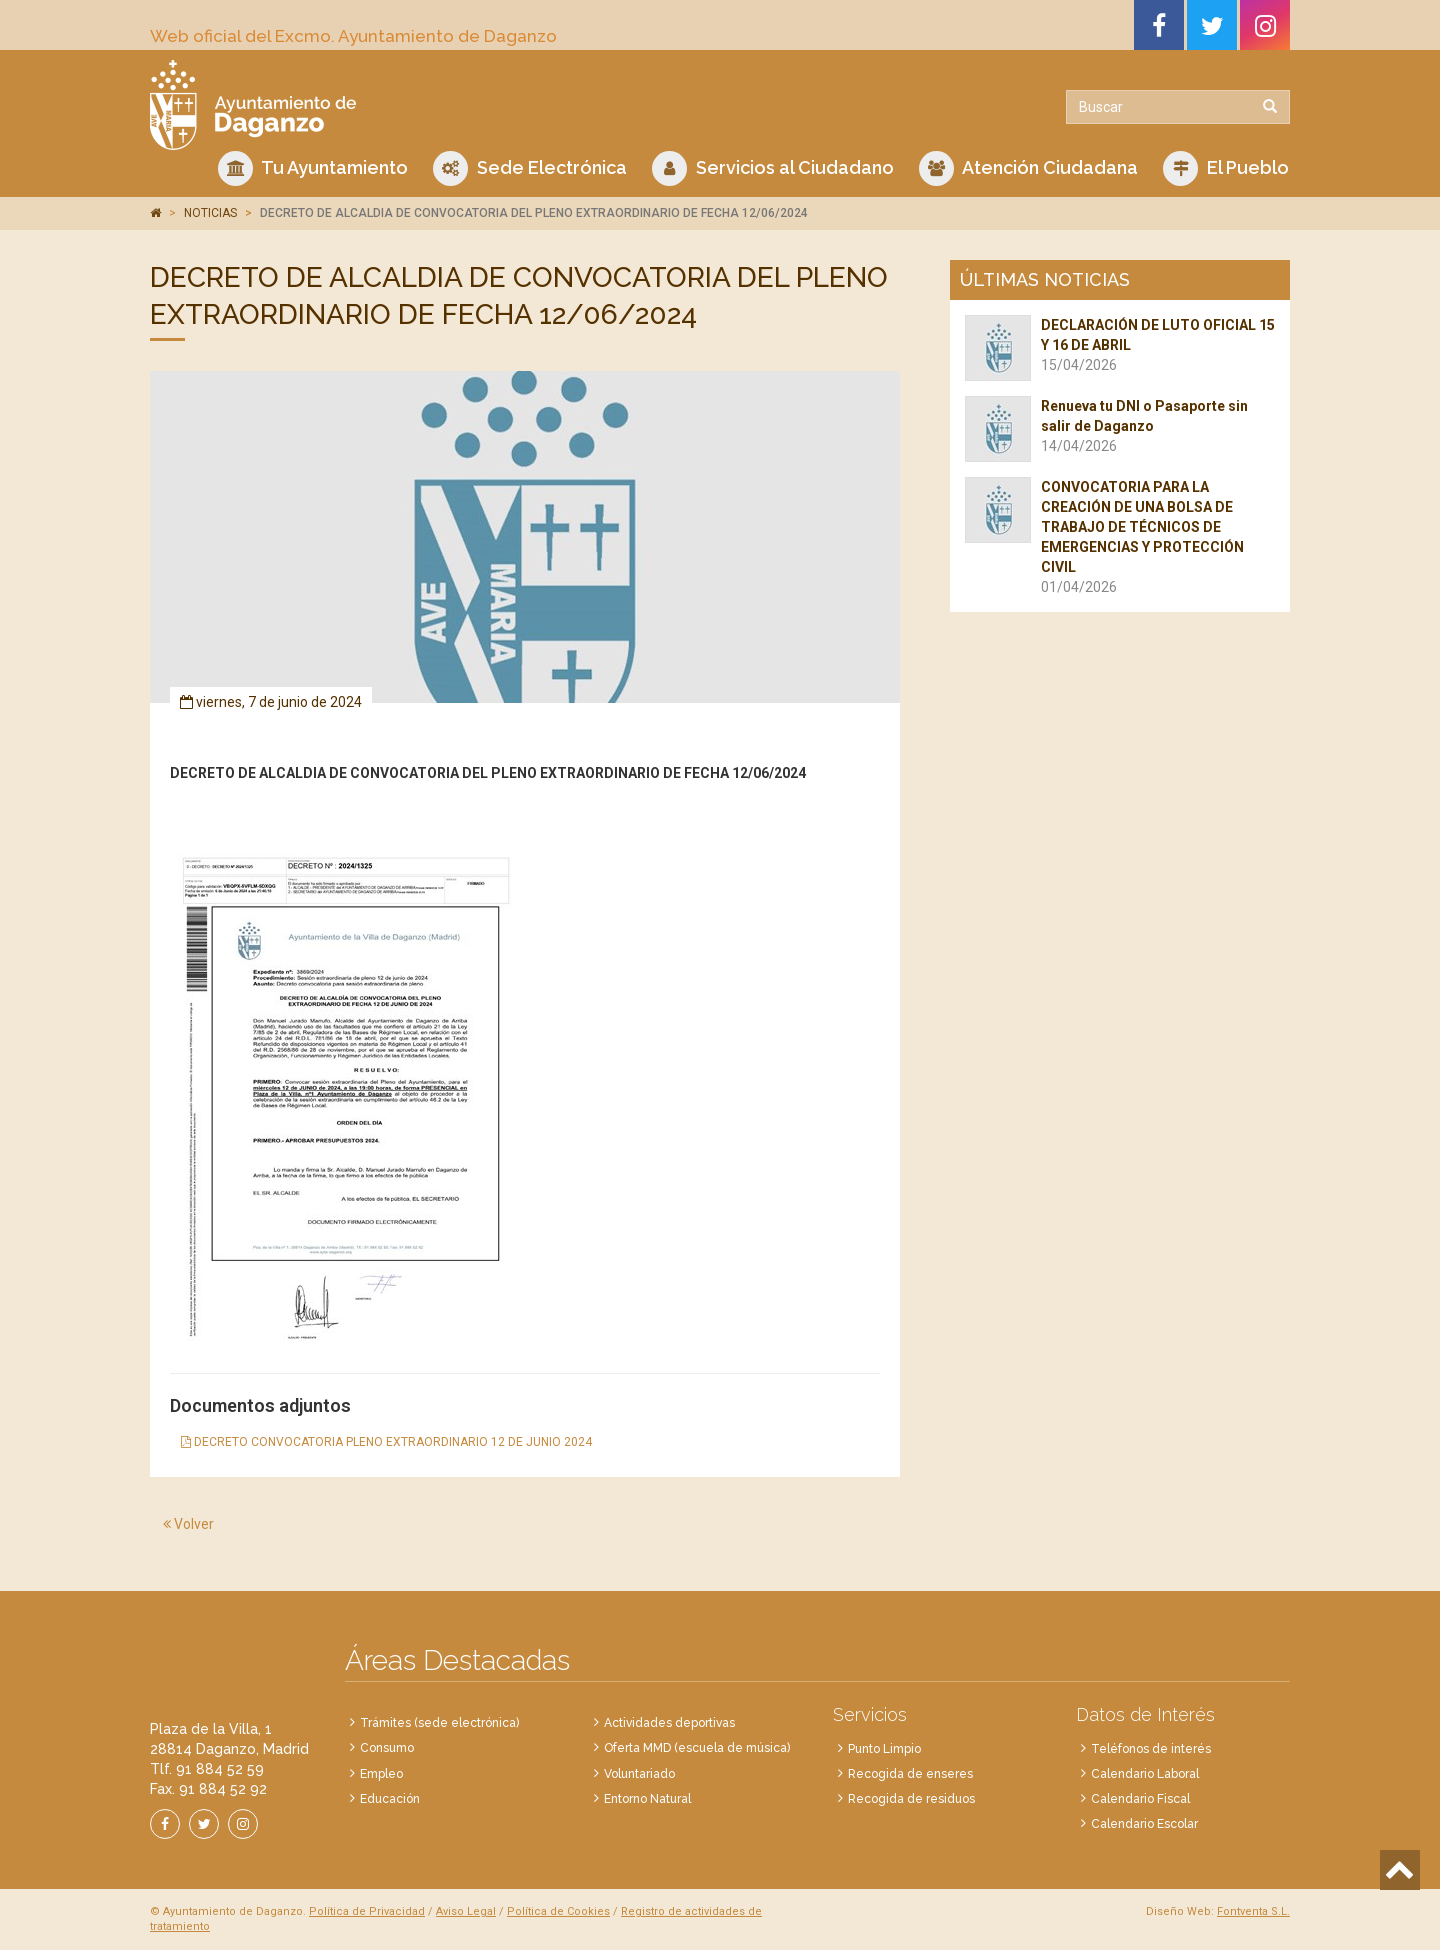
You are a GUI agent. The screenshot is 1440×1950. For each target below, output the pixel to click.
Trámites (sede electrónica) (439, 1723)
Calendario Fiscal (1140, 1799)
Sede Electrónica (530, 168)
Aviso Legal (466, 1911)
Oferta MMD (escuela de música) (697, 1748)
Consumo (387, 1748)
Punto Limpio (884, 1749)
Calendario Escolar (1144, 1824)
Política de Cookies (558, 1911)
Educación (390, 1799)
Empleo (381, 1774)
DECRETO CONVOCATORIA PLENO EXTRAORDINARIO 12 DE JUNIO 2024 (386, 1442)
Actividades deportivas (669, 1723)
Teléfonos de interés (1151, 1749)
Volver (188, 1524)
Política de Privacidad (367, 1911)
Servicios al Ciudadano (773, 168)
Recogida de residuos (911, 1799)
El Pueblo (1226, 168)
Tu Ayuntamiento (313, 168)
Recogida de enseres (910, 1774)
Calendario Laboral (1145, 1774)
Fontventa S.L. (1253, 1911)
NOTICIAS (210, 213)
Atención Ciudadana (1028, 168)
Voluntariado (639, 1774)
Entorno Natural (647, 1799)
